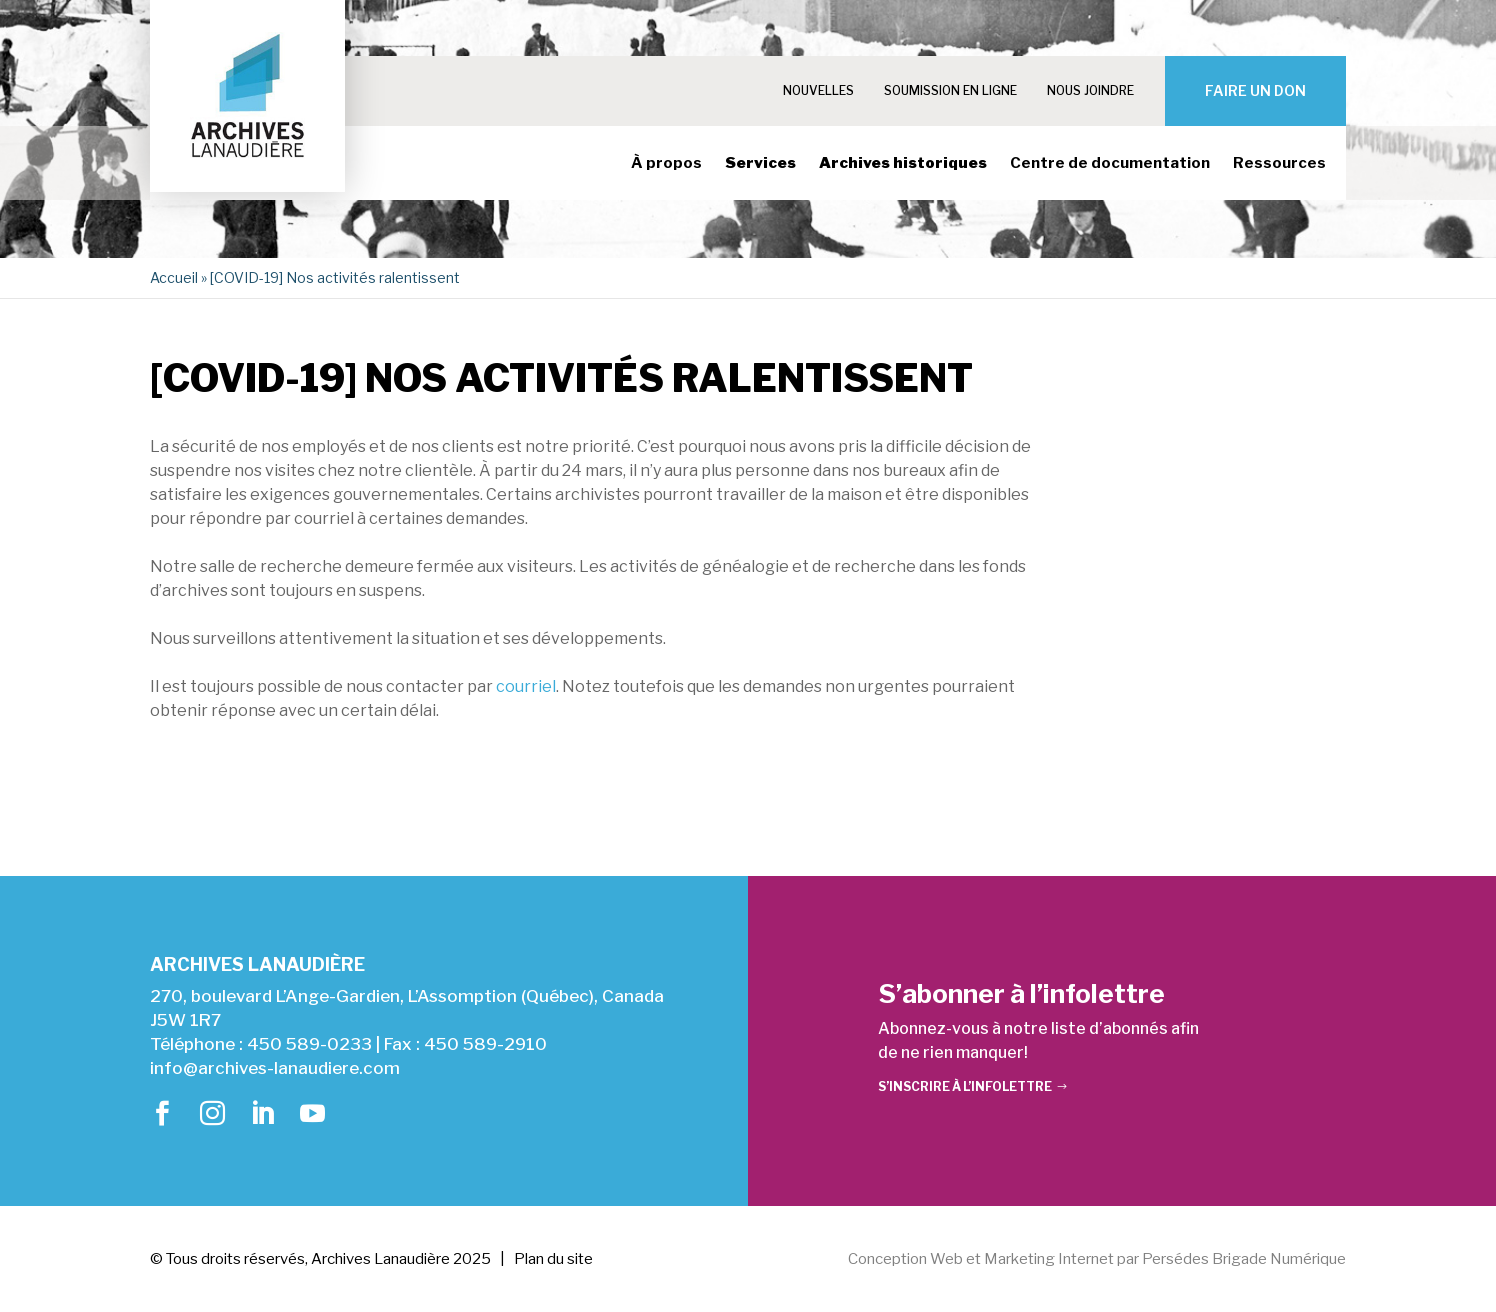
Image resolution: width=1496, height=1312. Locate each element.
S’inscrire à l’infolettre (965, 1086)
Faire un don (1255, 90)
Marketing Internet (1049, 1259)
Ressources (1279, 164)
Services (760, 164)
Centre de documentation (1110, 164)
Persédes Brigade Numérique (1244, 1259)
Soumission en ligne (950, 90)
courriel (526, 686)
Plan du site (553, 1259)
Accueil (174, 277)
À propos (666, 164)
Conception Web (905, 1259)
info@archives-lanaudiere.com (275, 1068)
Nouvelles (818, 90)
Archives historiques (903, 164)
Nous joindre (1090, 90)
